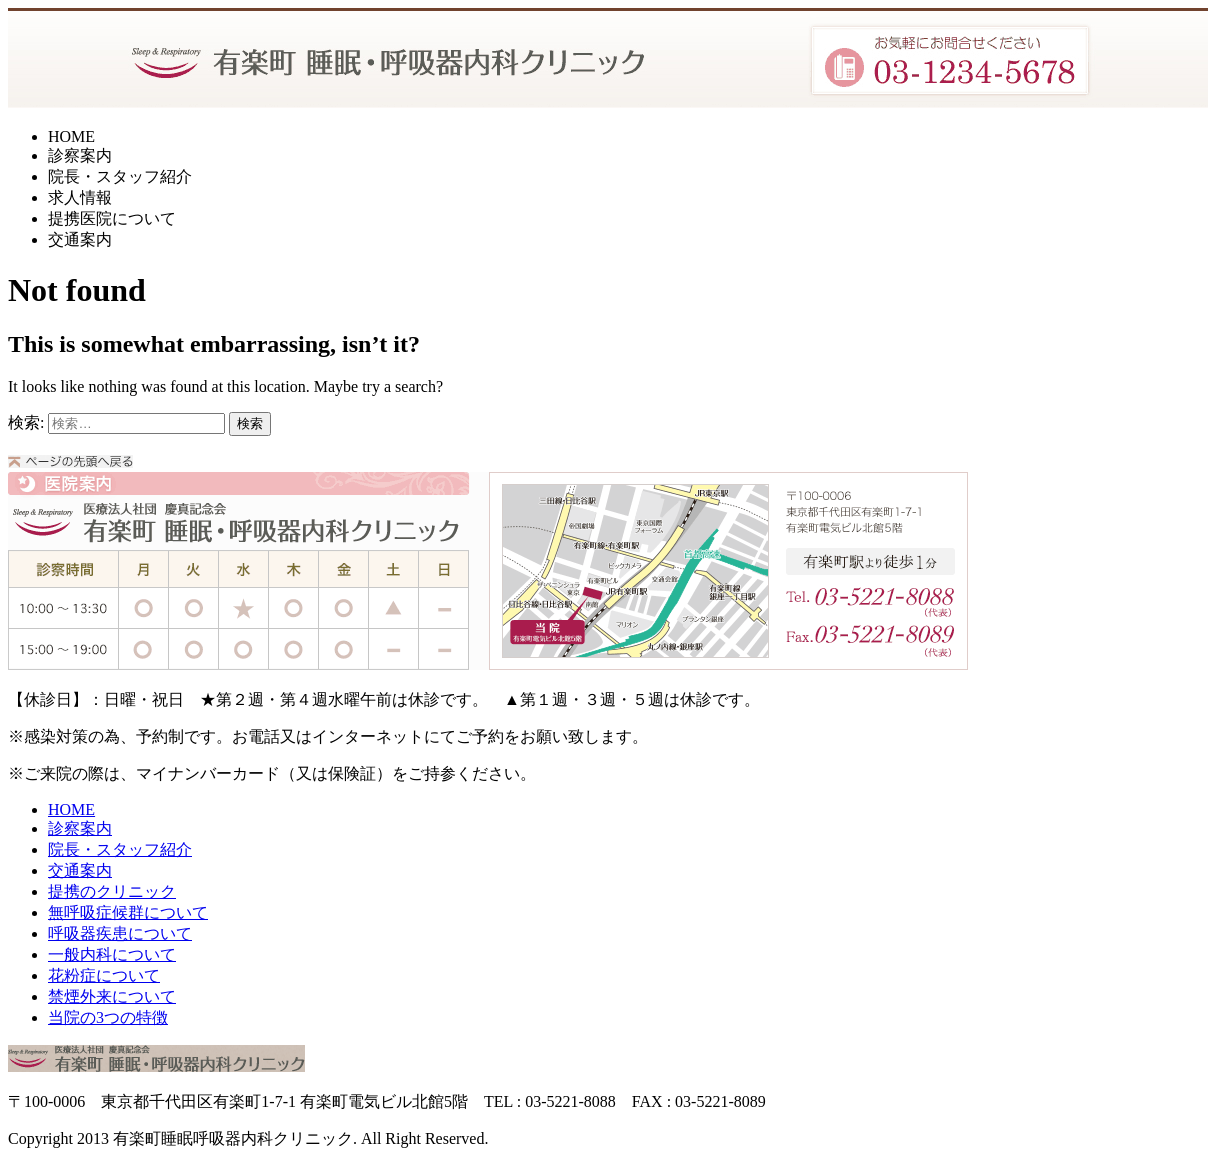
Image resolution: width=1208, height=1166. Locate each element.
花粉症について (104, 975)
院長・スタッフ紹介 (120, 176)
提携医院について (112, 218)
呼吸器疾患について (120, 933)
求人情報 (80, 197)
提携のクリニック (112, 891)
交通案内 (80, 239)
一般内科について (112, 954)
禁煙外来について (112, 996)
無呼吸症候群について (128, 912)
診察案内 (80, 155)
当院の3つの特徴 (108, 1017)
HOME (71, 136)
